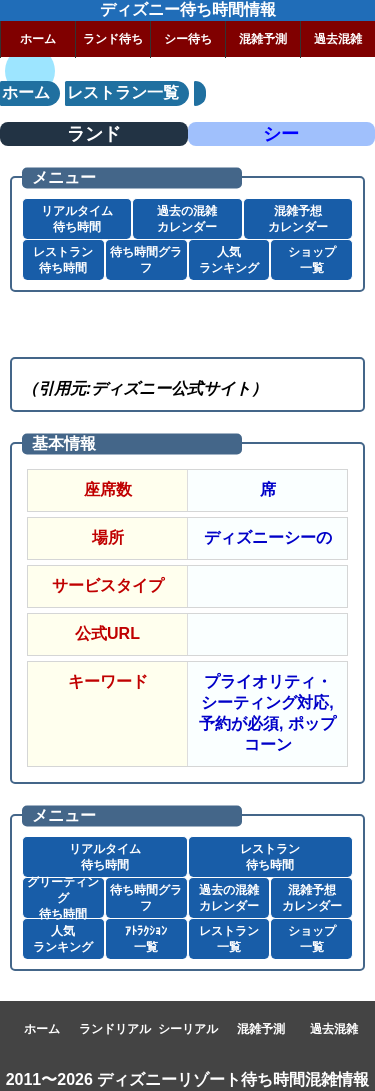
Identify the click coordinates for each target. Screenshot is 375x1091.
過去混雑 (338, 39)
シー (281, 134)
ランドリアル (115, 1029)
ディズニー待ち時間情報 (188, 9)
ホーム (38, 39)
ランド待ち (113, 39)
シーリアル (188, 1029)
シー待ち (188, 39)
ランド (94, 134)
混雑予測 (263, 39)
